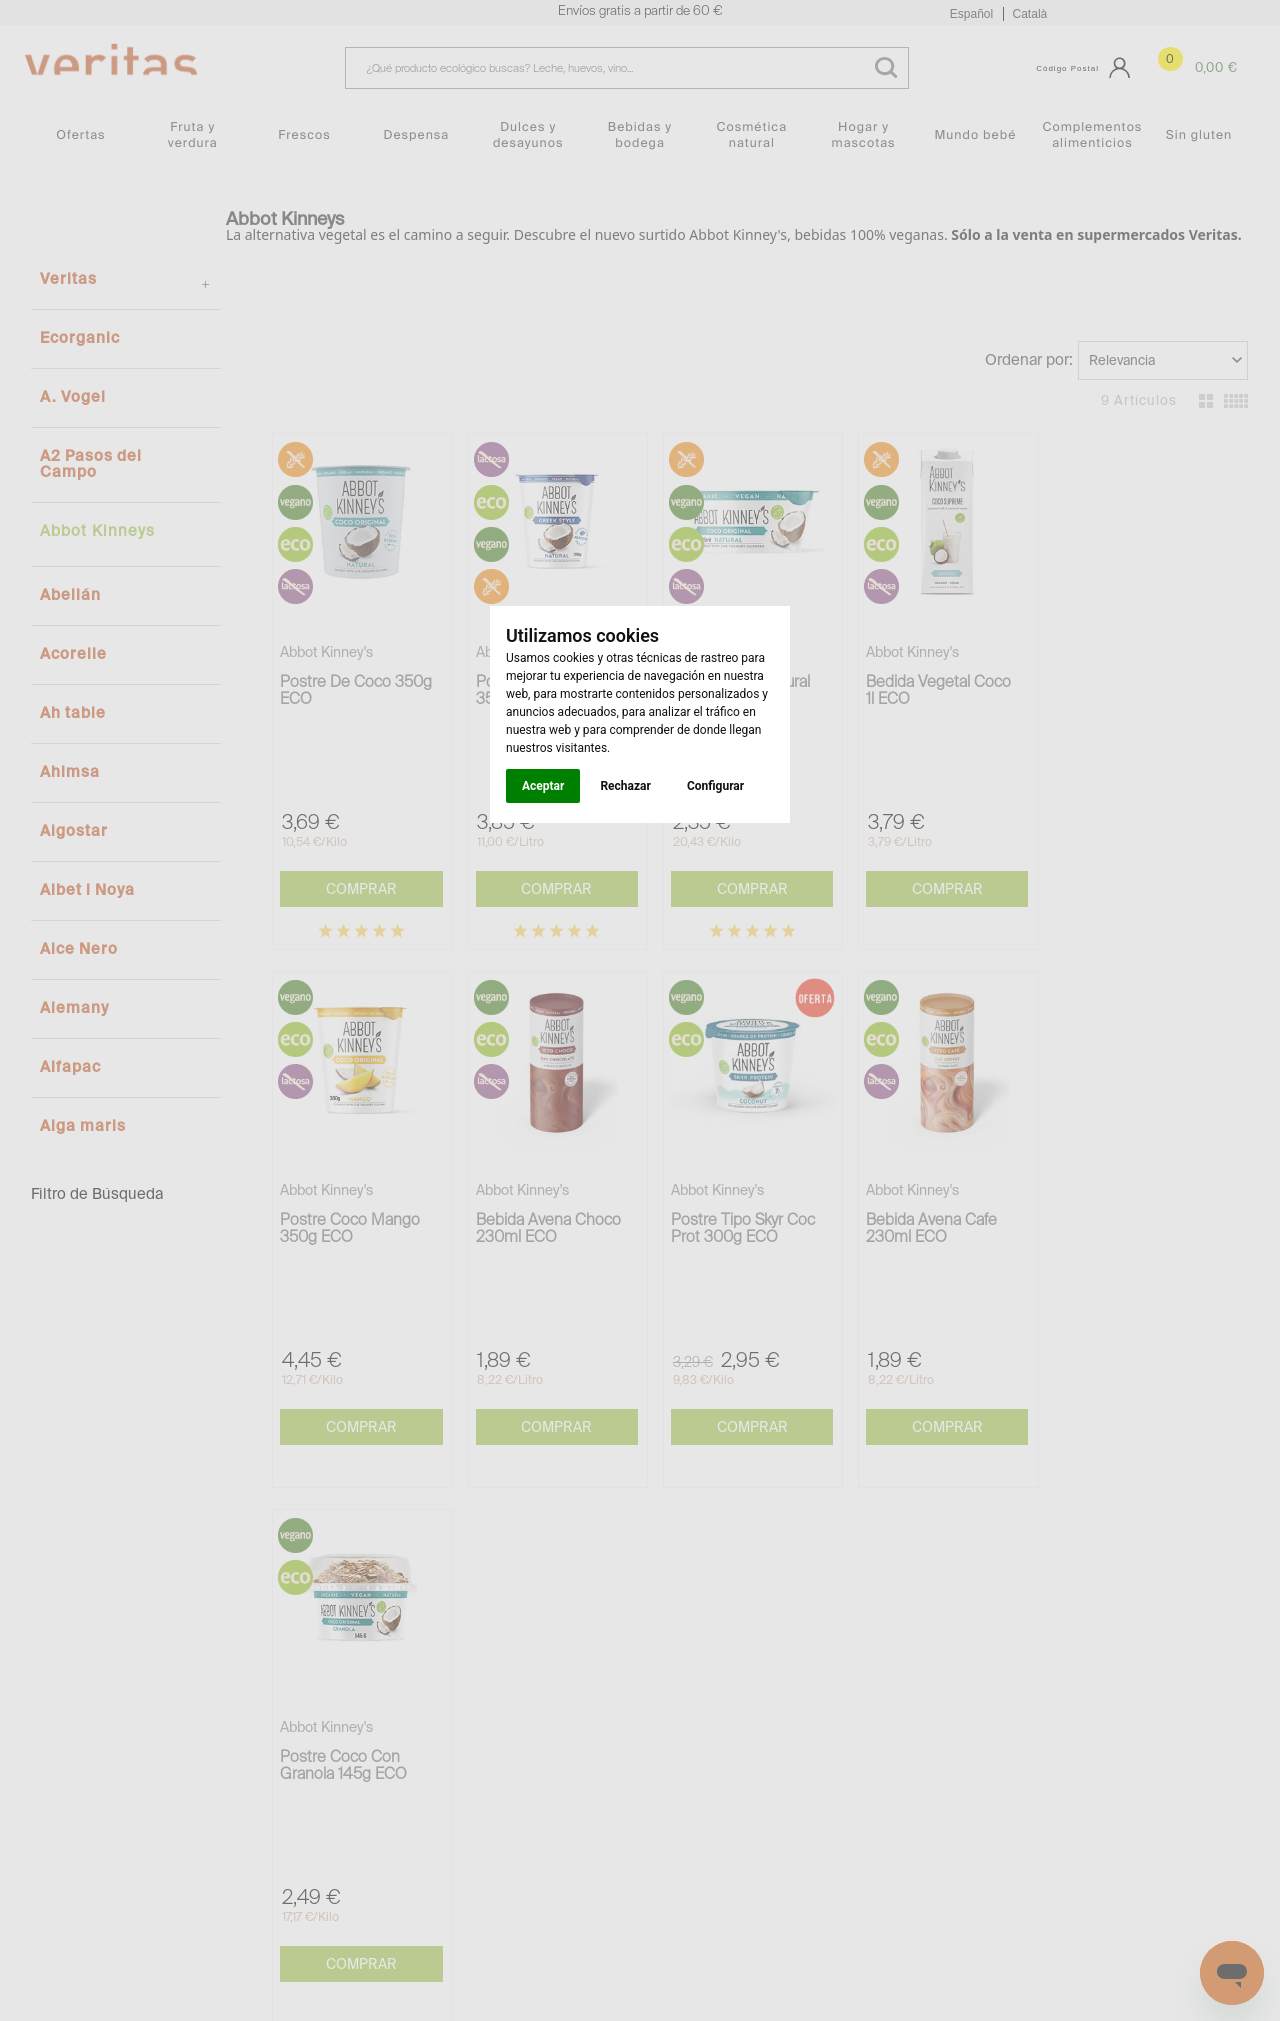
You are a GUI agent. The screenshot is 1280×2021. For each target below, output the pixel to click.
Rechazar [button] (625, 786)
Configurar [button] (715, 786)
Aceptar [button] (543, 786)
